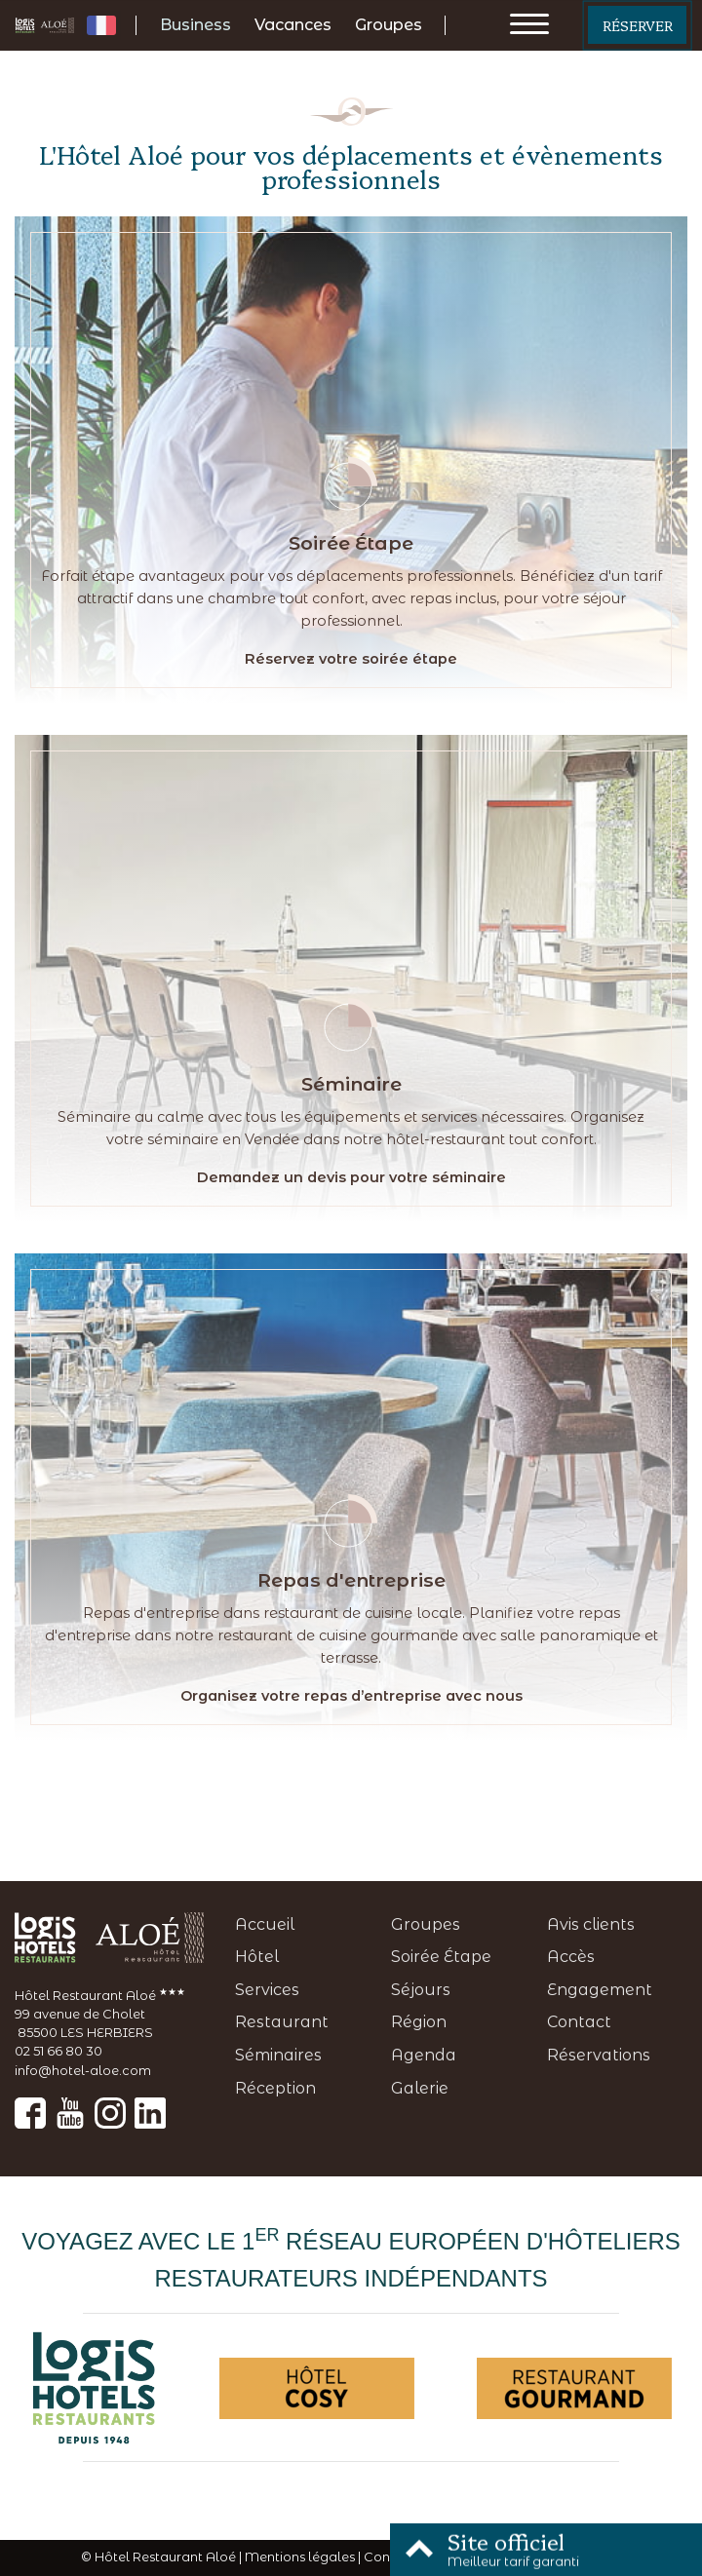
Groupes (388, 25)
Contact (579, 2022)
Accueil (264, 1924)
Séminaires (278, 2055)
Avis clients (591, 1924)
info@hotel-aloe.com (83, 2070)
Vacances (293, 25)
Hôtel (257, 1956)
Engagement (599, 1989)
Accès (571, 1956)
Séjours (420, 1989)
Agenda (423, 2055)
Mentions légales (300, 2557)
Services (267, 1989)
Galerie (419, 2088)
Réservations (598, 2055)
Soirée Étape (441, 1956)
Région (419, 2022)
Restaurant (282, 2022)
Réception (275, 2088)
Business (195, 25)
